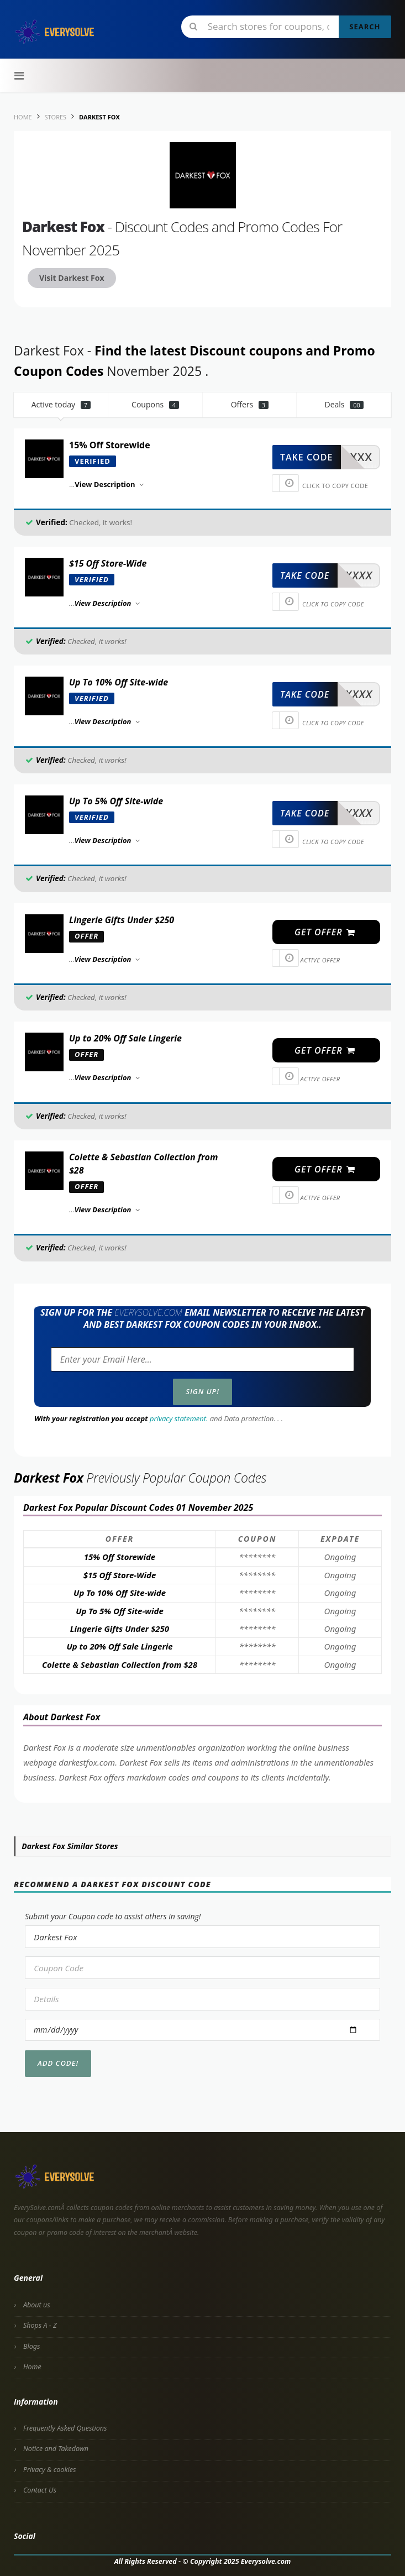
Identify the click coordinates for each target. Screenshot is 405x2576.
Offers (250, 404)
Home (32, 2366)
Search (364, 27)
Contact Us (39, 2490)
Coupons (155, 404)
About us (36, 2305)
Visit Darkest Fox (71, 278)
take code (306, 457)
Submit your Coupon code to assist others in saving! (113, 1916)
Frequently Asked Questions (65, 2428)
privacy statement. (179, 1418)
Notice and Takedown (55, 2448)
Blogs (31, 2346)
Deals (344, 404)
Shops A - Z (40, 2325)
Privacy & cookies (49, 2469)
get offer (325, 932)
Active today (61, 404)
